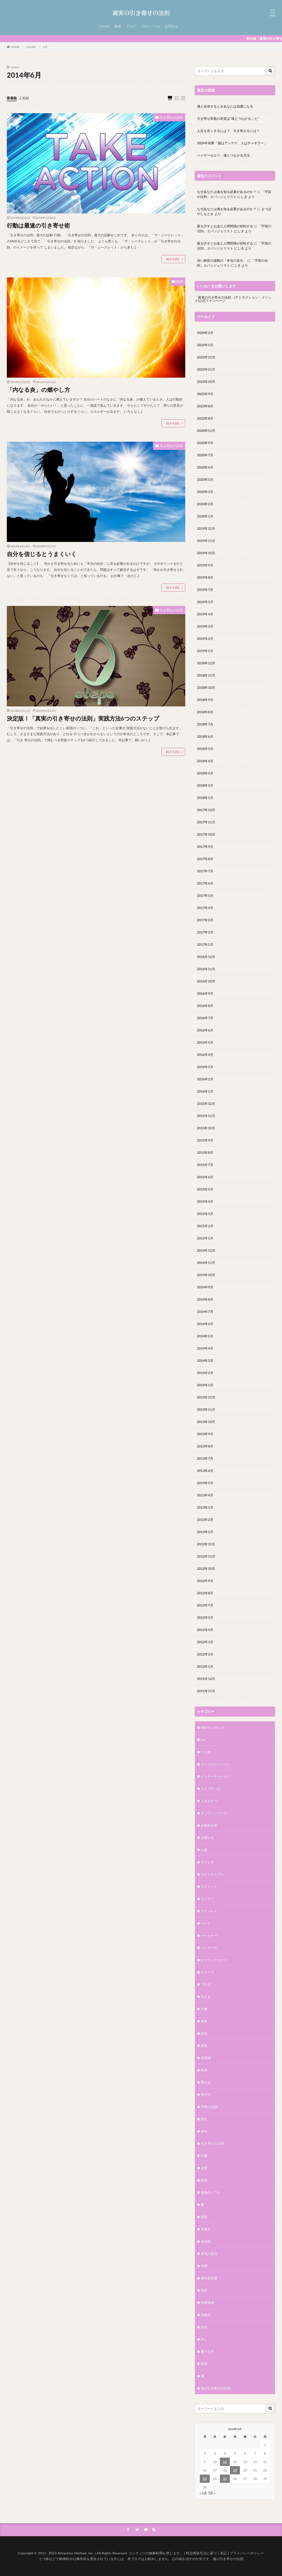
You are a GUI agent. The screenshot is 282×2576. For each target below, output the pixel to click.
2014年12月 (206, 1250)
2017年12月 (206, 810)
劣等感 (206, 2058)
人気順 (24, 98)
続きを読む (173, 259)
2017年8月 (205, 859)
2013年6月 (205, 1471)
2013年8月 (205, 1446)
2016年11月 (206, 969)
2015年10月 (206, 1128)
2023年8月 (205, 406)
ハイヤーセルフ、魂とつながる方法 (223, 155)
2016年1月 (205, 1091)
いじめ (206, 1752)
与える (206, 1997)
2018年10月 (206, 687)
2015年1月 (205, 1238)
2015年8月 (205, 1152)
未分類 (206, 2241)
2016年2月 (205, 1079)
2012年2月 (205, 1654)
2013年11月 (206, 1409)
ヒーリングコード (214, 1960)
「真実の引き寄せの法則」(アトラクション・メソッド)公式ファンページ (233, 299)
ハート (206, 1923)
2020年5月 (205, 479)
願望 (179, 282)
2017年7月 (205, 871)
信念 (204, 2033)
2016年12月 (206, 957)
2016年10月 (206, 981)
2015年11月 (206, 1116)
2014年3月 (205, 1360)
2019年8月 (205, 577)
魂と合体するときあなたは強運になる (225, 106)
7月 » (211, 2493)
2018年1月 (205, 798)
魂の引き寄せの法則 (215, 2388)
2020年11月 (206, 431)
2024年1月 (205, 345)
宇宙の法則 (209, 2107)
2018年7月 (205, 724)
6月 (45, 47)
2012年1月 (205, 1666)
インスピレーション (215, 1764)
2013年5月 (205, 1483)
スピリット (209, 1886)
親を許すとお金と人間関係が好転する (225, 226)
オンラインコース (214, 1813)
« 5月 (203, 2493)
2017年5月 (205, 895)
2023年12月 (206, 357)
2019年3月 (205, 626)
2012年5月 (205, 1617)
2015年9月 (205, 1140)
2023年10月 (206, 382)
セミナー (207, 1899)
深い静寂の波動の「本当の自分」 (221, 260)
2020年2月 (205, 504)
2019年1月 (205, 651)
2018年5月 (205, 749)
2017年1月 (205, 944)
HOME (104, 26)
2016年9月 (205, 993)
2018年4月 (205, 761)
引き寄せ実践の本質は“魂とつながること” (228, 118)
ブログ (131, 26)
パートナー (209, 1935)
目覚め (206, 2315)
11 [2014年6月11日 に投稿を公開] (225, 2462)
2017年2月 (205, 932)
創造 (204, 2045)
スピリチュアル (212, 1874)
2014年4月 (205, 1348)
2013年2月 (205, 1520)
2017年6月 (205, 883)
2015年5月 (205, 1189)
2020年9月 (205, 443)
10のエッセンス (212, 1727)
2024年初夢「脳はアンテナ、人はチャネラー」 (232, 143)
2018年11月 (206, 675)
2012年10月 (206, 1568)
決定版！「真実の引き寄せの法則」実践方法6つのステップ (83, 718)
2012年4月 (205, 1630)
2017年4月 (205, 908)
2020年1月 (205, 516)
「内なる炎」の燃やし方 (38, 389)
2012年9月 (205, 1581)
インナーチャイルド (215, 1776)
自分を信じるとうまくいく (42, 553)
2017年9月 (205, 847)
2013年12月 (206, 1397)
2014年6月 (205, 1324)
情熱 (204, 2180)
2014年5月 (205, 1336)
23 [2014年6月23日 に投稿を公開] (205, 2479)
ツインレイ (209, 1911)
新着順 (12, 98)
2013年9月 (205, 1434)
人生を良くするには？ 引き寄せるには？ (228, 131)
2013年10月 (206, 1422)
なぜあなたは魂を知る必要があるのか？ (226, 192)
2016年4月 (205, 1055)
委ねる (206, 2082)
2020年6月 (205, 467)
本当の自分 (209, 2253)
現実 (204, 2290)
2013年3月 (205, 1507)
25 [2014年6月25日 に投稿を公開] (225, 2479)
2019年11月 (206, 541)
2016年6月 (205, 1030)
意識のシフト (211, 2192)
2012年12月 (206, 1544)
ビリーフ (207, 1972)
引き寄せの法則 (171, 117)
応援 (204, 2156)
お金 (204, 1850)
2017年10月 (206, 834)
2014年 (31, 47)
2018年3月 (205, 773)
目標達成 (207, 2302)
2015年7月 (205, 1165)
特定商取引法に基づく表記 (206, 2553)
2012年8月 (205, 1593)
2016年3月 (205, 1067)
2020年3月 (205, 492)
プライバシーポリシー (247, 2553)
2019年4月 (205, 614)
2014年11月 (206, 1263)
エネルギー (209, 1801)
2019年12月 (206, 528)
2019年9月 (205, 565)
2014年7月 (205, 1312)
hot (203, 1740)
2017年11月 (206, 822)
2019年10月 (206, 553)
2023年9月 (205, 394)
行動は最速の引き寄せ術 (38, 225)
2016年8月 (205, 1006)
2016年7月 (205, 1018)
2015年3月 (205, 1214)
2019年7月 (205, 590)
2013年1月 (205, 1532)
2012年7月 (205, 1605)
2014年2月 (205, 1373)
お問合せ (171, 26)
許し (204, 2339)
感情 (204, 2217)
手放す (206, 2229)
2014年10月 (206, 1275)
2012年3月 (205, 1642)
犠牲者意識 (209, 2278)
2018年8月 (205, 712)
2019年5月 (205, 602)
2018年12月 (206, 663)
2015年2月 (205, 1226)
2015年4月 (205, 1201)
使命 (204, 2021)
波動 (204, 2266)
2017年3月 (205, 920)
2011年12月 (206, 1679)
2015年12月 (206, 1104)
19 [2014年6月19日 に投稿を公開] (235, 2470)
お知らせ (207, 1837)
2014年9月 (205, 1287)
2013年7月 (205, 1458)
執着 (204, 2070)
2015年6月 (205, 1177)
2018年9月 (205, 700)
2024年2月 (205, 333)
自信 (204, 2327)
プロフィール (150, 26)
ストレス (207, 1862)
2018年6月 (205, 736)
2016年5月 (205, 1042)
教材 (117, 26)
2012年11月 (206, 1556)
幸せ (204, 2131)
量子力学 (207, 2351)
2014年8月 (205, 1299)
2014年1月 (205, 1385)
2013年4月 (205, 1495)
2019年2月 (205, 639)
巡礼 (204, 2119)
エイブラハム (211, 1789)
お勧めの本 (209, 1825)
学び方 (206, 2094)
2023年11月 (206, 369)
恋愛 (204, 2168)
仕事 (204, 2009)
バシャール (209, 1948)
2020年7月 (205, 455)
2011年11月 (206, 1691)
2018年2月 (205, 785)
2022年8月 (205, 418)
